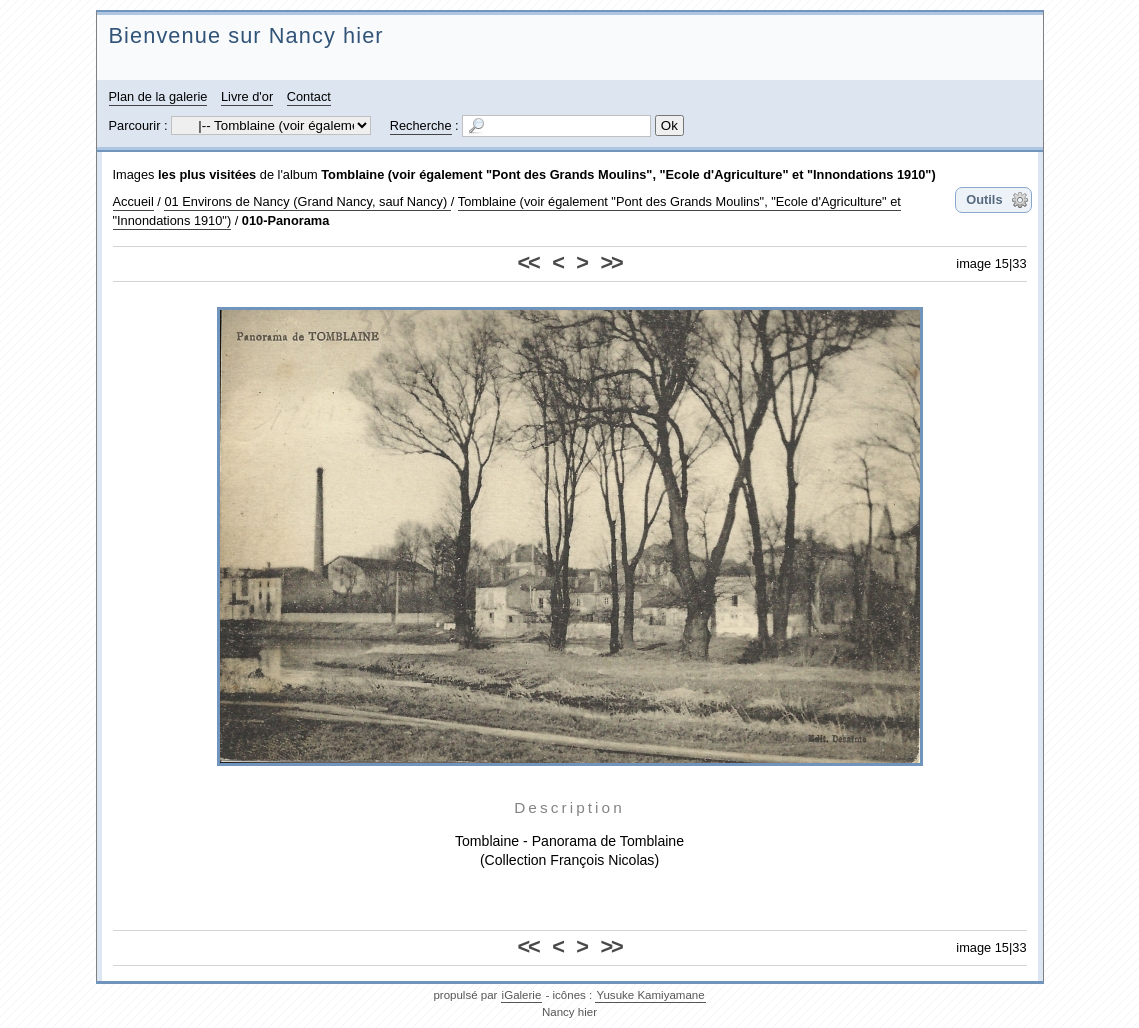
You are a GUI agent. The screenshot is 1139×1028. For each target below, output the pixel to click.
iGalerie (522, 995)
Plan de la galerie (158, 96)
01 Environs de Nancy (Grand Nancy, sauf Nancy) (307, 201)
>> (610, 262)
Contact (309, 96)
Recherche (421, 125)
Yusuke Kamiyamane (650, 995)
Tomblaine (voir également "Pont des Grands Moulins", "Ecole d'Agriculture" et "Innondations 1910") (628, 174)
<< (528, 262)
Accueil (133, 201)
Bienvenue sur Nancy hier (246, 35)
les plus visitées (207, 174)
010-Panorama (286, 220)
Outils (984, 199)
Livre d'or (247, 96)
